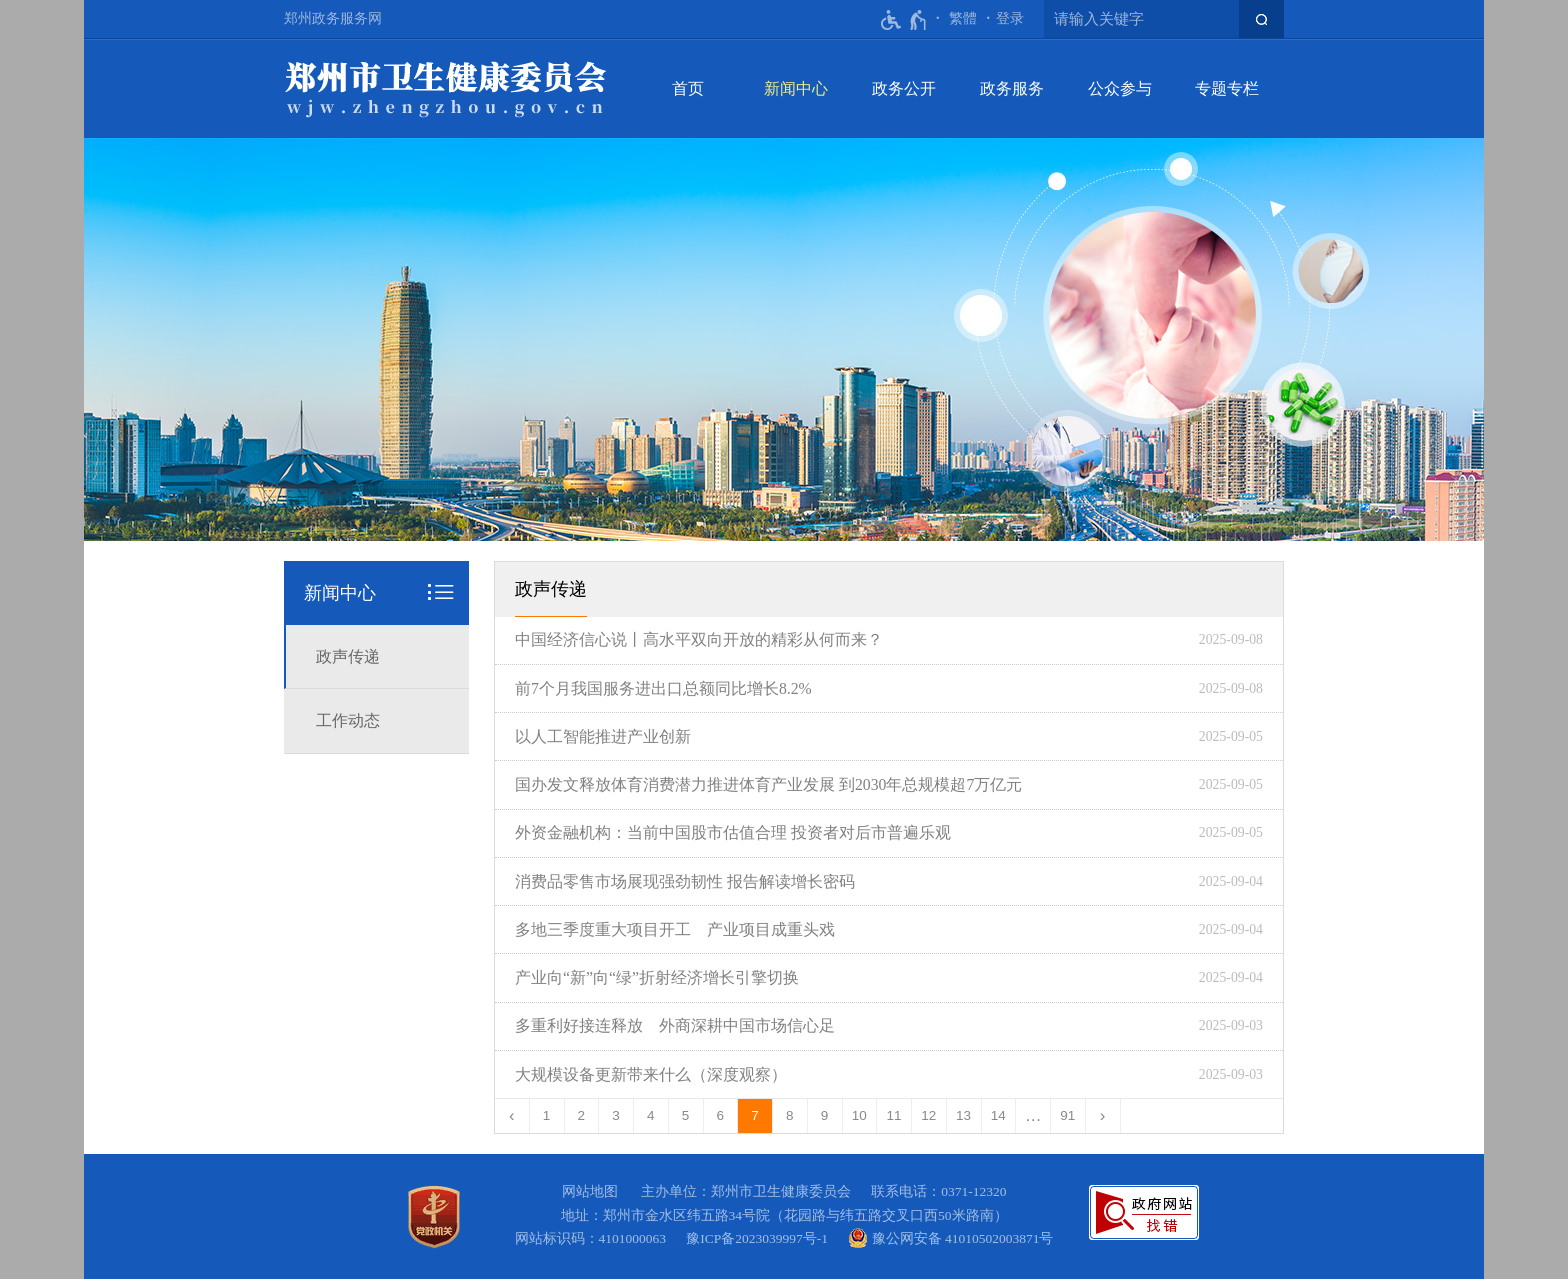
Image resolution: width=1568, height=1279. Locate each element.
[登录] (1010, 19)
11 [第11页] (894, 1115)
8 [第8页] (790, 1115)
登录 (1010, 18)
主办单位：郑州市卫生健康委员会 (749, 1191)
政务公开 (904, 88)
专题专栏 (1227, 88)
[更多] (1033, 1116)
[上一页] (512, 1116)
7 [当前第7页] (755, 1115)
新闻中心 (796, 88)
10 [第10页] (859, 1115)
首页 (688, 88)
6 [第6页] (721, 1115)
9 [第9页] (825, 1115)
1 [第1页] (547, 1115)
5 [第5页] (686, 1115)
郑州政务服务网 (333, 18)
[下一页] (1103, 1116)
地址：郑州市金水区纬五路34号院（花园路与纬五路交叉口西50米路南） (784, 1215)
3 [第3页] (616, 1115)
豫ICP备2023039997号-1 (760, 1238)
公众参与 (1120, 88)
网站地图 (590, 1191)
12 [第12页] (928, 1115)
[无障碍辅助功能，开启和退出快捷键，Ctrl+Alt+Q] (904, 20)
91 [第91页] (1067, 1115)
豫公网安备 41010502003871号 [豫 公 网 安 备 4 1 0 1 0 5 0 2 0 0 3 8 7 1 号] (950, 1238)
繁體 (963, 18)
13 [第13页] (963, 1115)
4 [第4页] (651, 1115)
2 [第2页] (582, 1115)
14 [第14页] (998, 1115)
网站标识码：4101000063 (594, 1238)
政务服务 (1012, 88)
